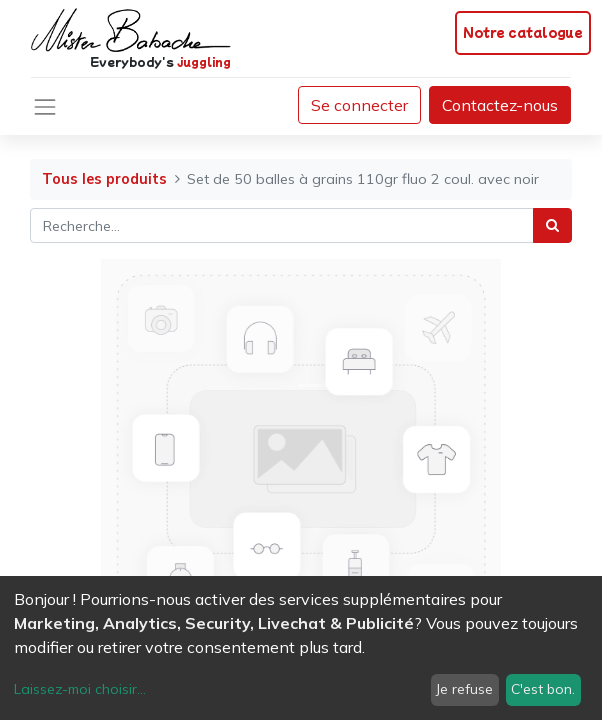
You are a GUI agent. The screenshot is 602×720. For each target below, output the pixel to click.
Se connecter (359, 105)
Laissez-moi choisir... (80, 689)
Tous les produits (104, 179)
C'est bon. (543, 689)
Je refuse (464, 689)
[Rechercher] (552, 225)
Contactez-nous (500, 105)
